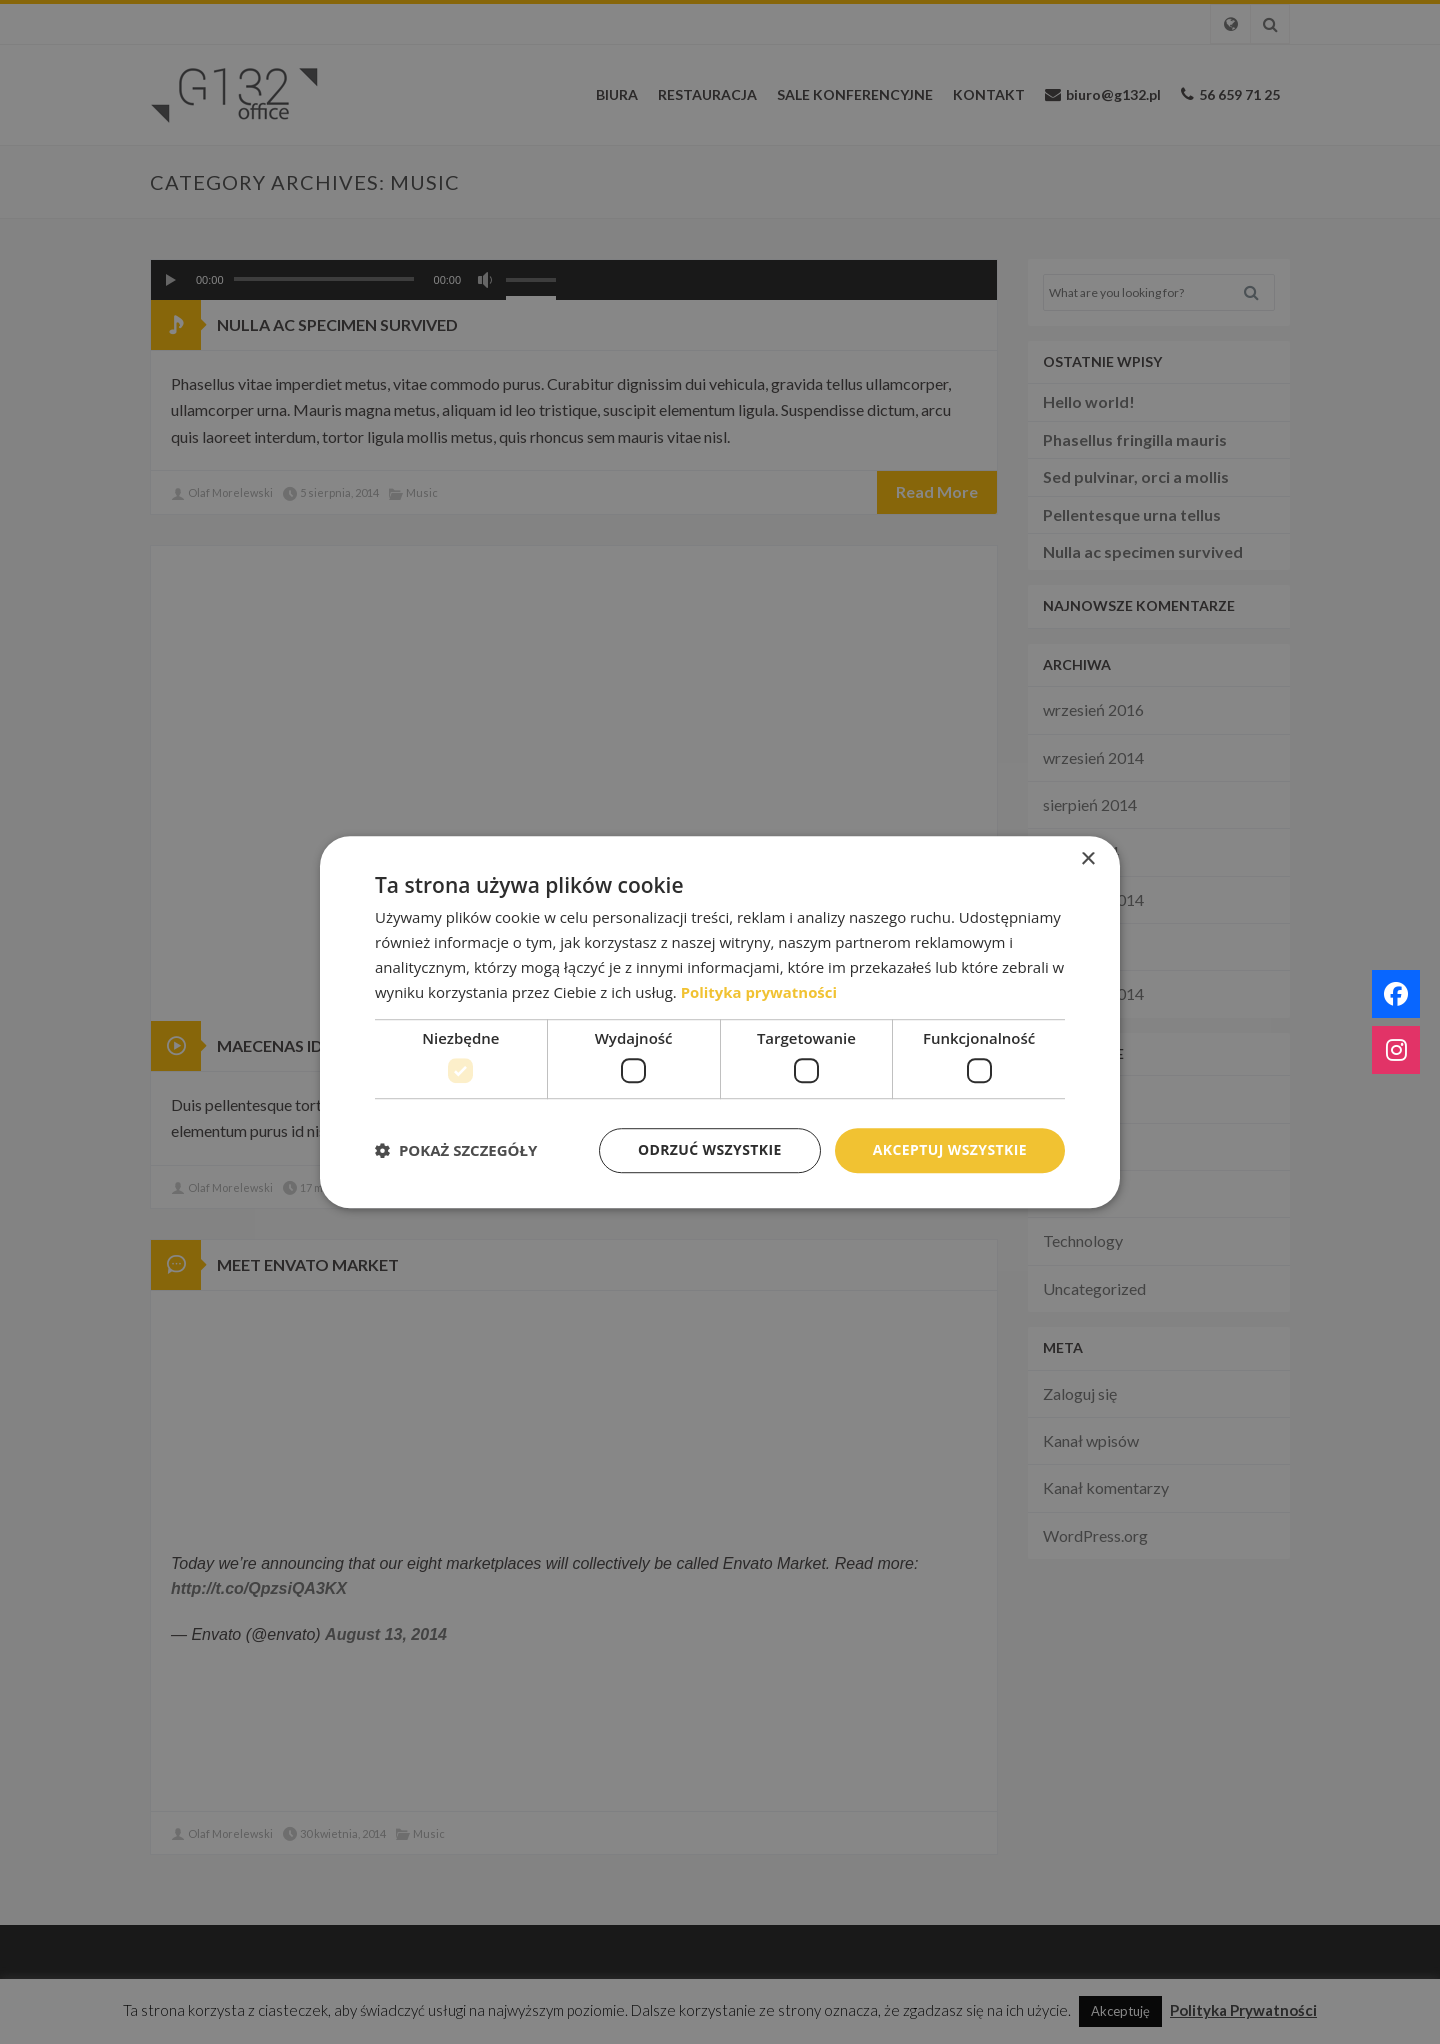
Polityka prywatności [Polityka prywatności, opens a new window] (759, 992)
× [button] (1087, 859)
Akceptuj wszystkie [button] (950, 1149)
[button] (456, 1150)
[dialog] (720, 1022)
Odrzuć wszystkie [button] (710, 1149)
